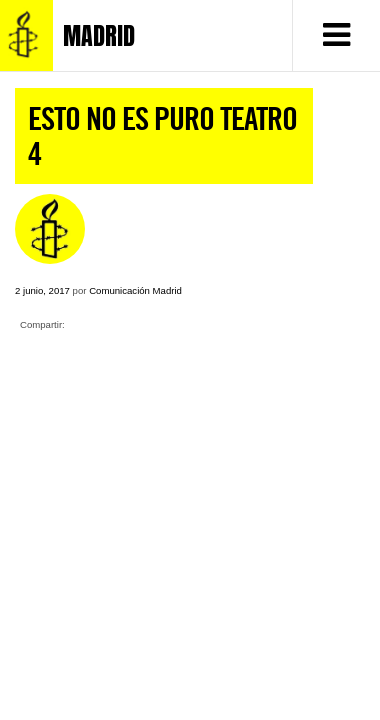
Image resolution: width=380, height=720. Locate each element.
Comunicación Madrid (135, 290)
